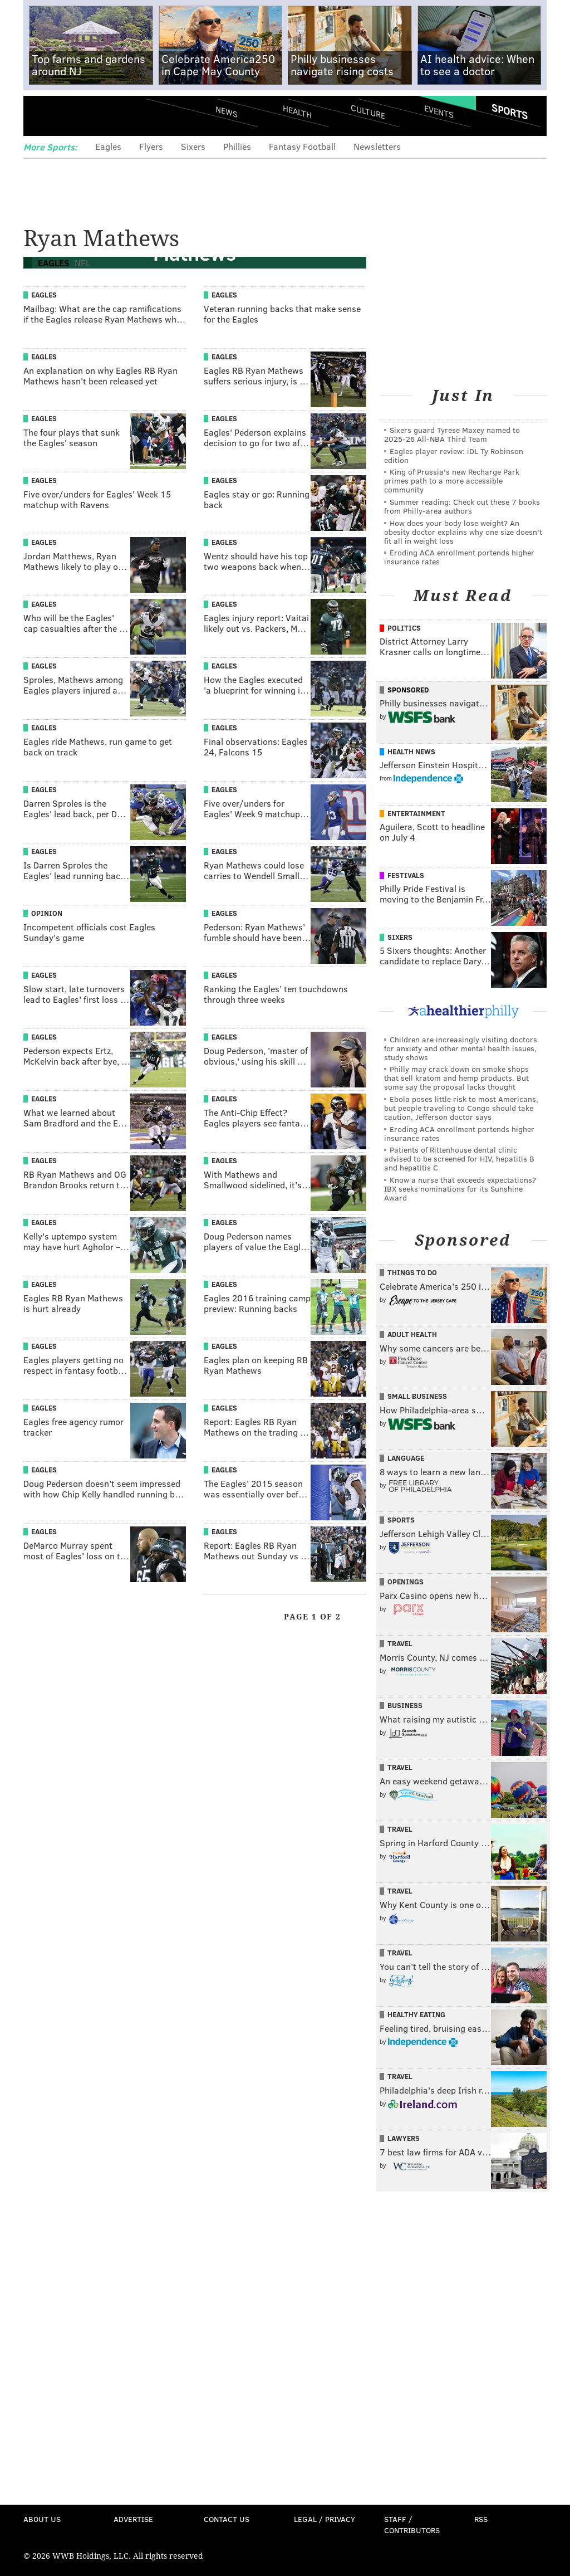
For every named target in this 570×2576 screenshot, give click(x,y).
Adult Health (412, 1334)
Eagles (108, 146)
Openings (405, 1582)
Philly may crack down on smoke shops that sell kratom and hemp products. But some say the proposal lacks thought (456, 1077)
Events (439, 112)
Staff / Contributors (412, 2524)
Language (405, 1458)
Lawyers (403, 2138)
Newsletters (377, 146)
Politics (404, 628)
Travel (399, 1643)
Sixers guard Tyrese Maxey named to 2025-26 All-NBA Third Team (452, 434)
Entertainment (416, 813)
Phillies (237, 146)
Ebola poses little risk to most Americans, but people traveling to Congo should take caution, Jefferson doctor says (461, 1108)
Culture (368, 111)
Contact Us (226, 2519)
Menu (41, 115)
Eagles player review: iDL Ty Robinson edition (453, 455)
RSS (481, 2519)
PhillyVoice (100, 115)
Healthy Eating (416, 2014)
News (226, 111)
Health (297, 112)
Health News (411, 752)
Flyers (151, 146)
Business (404, 1705)
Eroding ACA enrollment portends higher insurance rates (459, 557)
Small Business (417, 1396)
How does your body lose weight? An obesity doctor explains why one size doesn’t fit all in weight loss (463, 532)
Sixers (193, 146)
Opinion (46, 913)
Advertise (133, 2519)
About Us (42, 2519)
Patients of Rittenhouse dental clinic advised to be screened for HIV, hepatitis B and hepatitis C (459, 1158)
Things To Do (412, 1272)
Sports (510, 111)
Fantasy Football (302, 146)
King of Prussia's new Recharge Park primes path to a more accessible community (451, 480)
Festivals (405, 875)
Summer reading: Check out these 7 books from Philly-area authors (462, 506)
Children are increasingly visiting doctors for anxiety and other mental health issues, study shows (460, 1048)
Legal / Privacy (324, 2519)
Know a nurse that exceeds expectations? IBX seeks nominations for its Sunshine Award (460, 1188)
